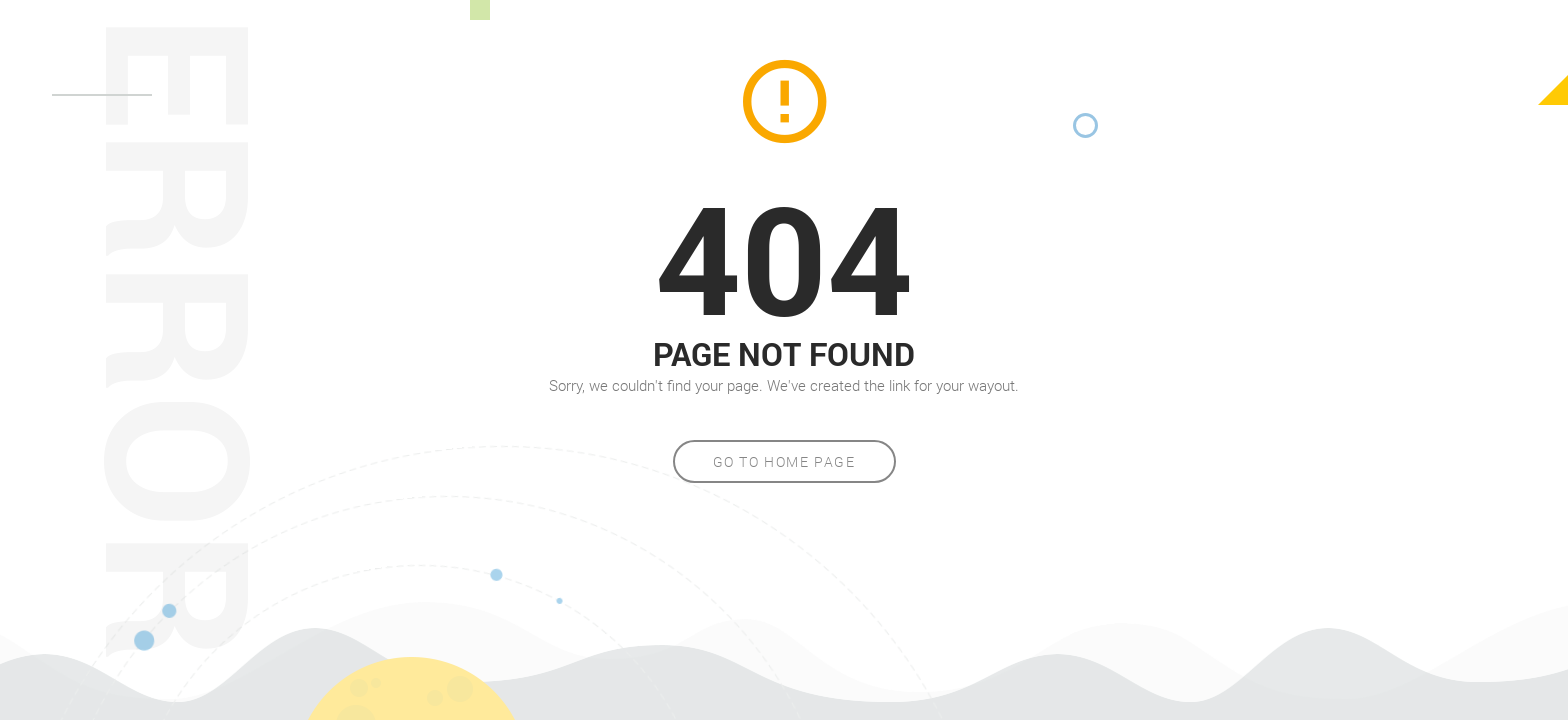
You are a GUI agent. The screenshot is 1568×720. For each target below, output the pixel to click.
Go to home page (784, 461)
